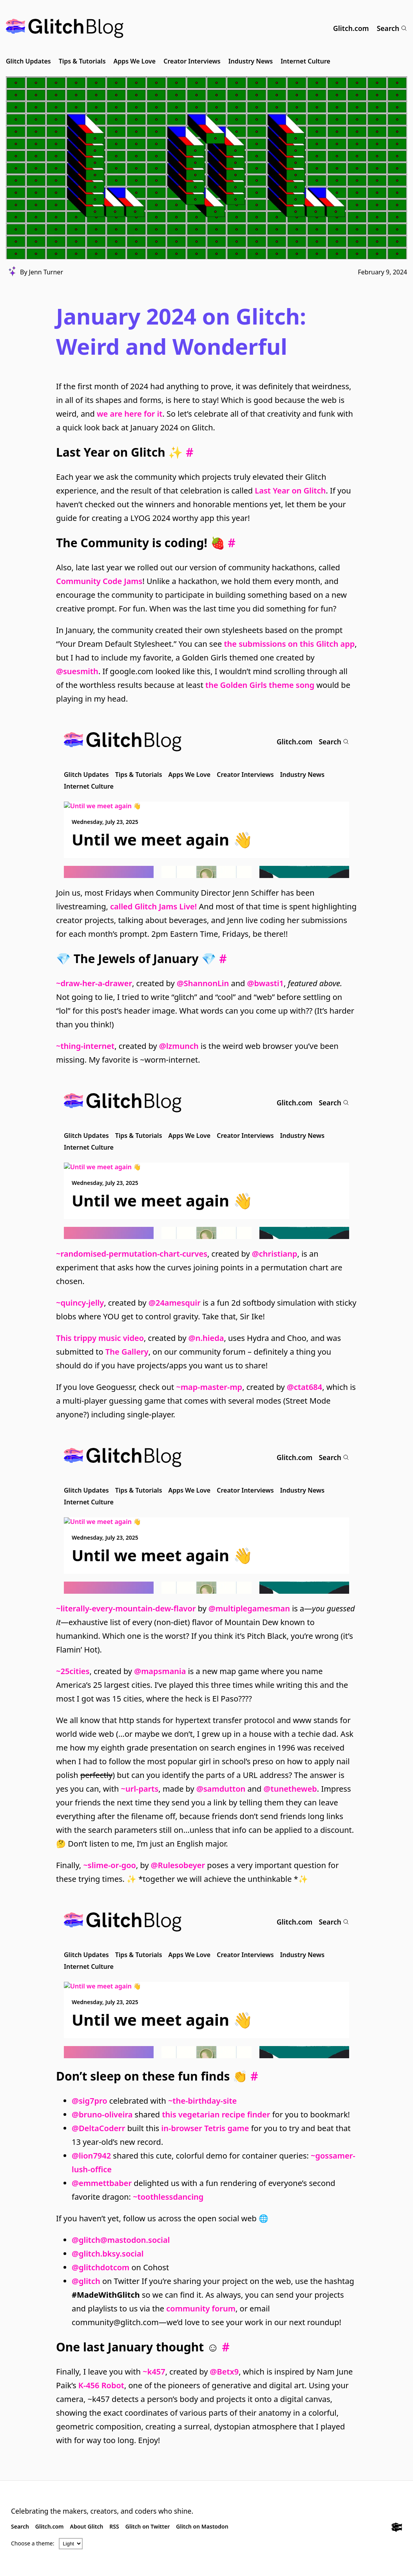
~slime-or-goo (109, 1865)
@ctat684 (304, 1387)
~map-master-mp (209, 1387)
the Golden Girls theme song (259, 685)
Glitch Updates (28, 61)
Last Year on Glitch (290, 490)
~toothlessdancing (168, 2196)
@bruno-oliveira (102, 2114)
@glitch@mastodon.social (121, 2240)
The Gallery (127, 1351)
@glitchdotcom (100, 2267)
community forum (200, 2308)
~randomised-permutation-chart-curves (131, 1253)
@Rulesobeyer (178, 1865)
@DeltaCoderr (98, 2128)
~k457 (154, 2371)
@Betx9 (224, 2371)
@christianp (274, 1253)
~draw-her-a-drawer (94, 983)
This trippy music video (100, 1338)
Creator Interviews (191, 61)
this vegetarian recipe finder (216, 2114)
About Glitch (86, 2526)
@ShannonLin (203, 983)
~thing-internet (85, 1046)
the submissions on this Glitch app (289, 644)
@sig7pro (89, 2100)
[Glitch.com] (396, 2528)
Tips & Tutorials (82, 61)
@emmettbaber (102, 2183)
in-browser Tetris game (205, 2128)
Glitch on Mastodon (202, 2526)
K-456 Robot (101, 2385)
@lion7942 (91, 2155)
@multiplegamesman (249, 1608)
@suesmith (77, 671)
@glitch (86, 2281)
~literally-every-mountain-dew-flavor (126, 1608)
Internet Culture (305, 61)
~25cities (72, 1671)
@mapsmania (160, 1671)
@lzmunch (179, 1046)
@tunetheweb (290, 1788)
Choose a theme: (32, 2543)
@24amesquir (175, 1302)
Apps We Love (135, 61)
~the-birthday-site (202, 2100)
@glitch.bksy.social (107, 2253)
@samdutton (220, 1788)
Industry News (250, 61)
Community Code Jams (99, 581)
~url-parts (140, 1788)
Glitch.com (351, 28)
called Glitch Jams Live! (153, 906)
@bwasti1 (265, 983)
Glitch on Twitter (147, 2526)
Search (392, 28)
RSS (114, 2526)
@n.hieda (206, 1338)
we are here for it (129, 413)
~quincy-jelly (80, 1302)
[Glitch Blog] (64, 28)
